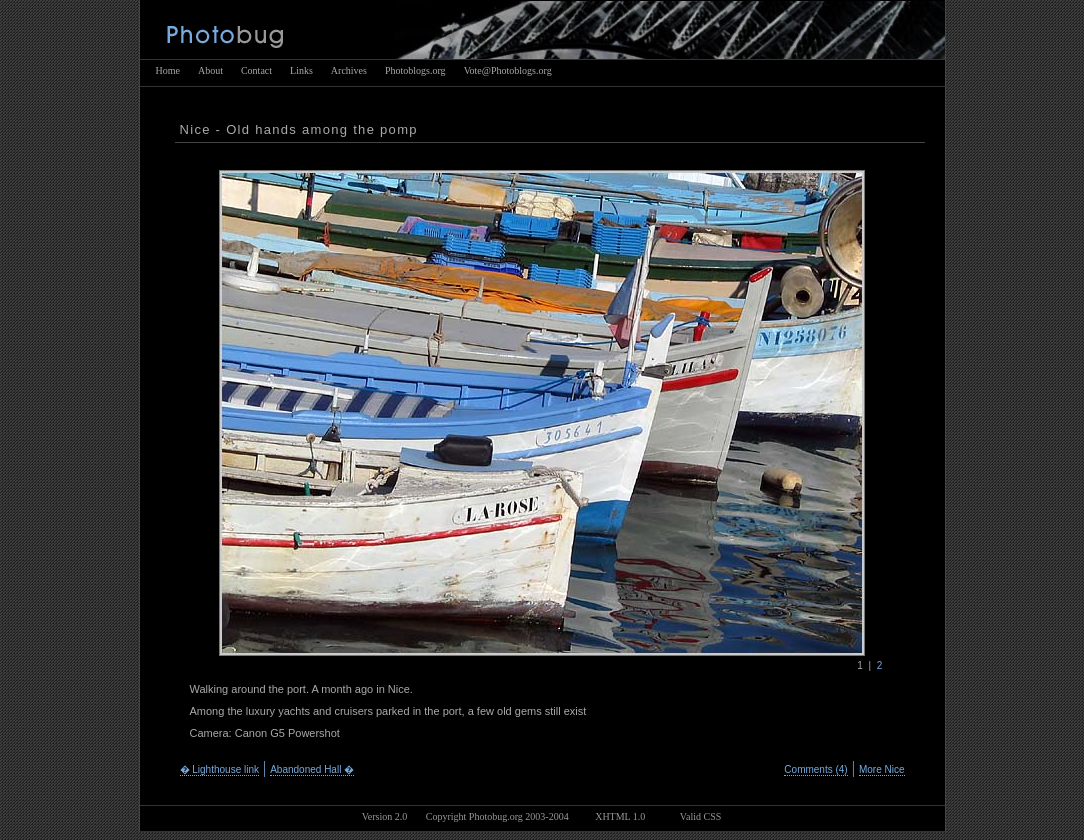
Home (168, 70)
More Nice (882, 769)
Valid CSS (700, 816)
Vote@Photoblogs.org (508, 70)
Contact (256, 70)
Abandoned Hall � (312, 769)
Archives (349, 70)
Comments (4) (815, 769)
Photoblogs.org (415, 70)
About (210, 70)
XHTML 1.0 (620, 816)
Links (301, 70)
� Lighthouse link (220, 769)
